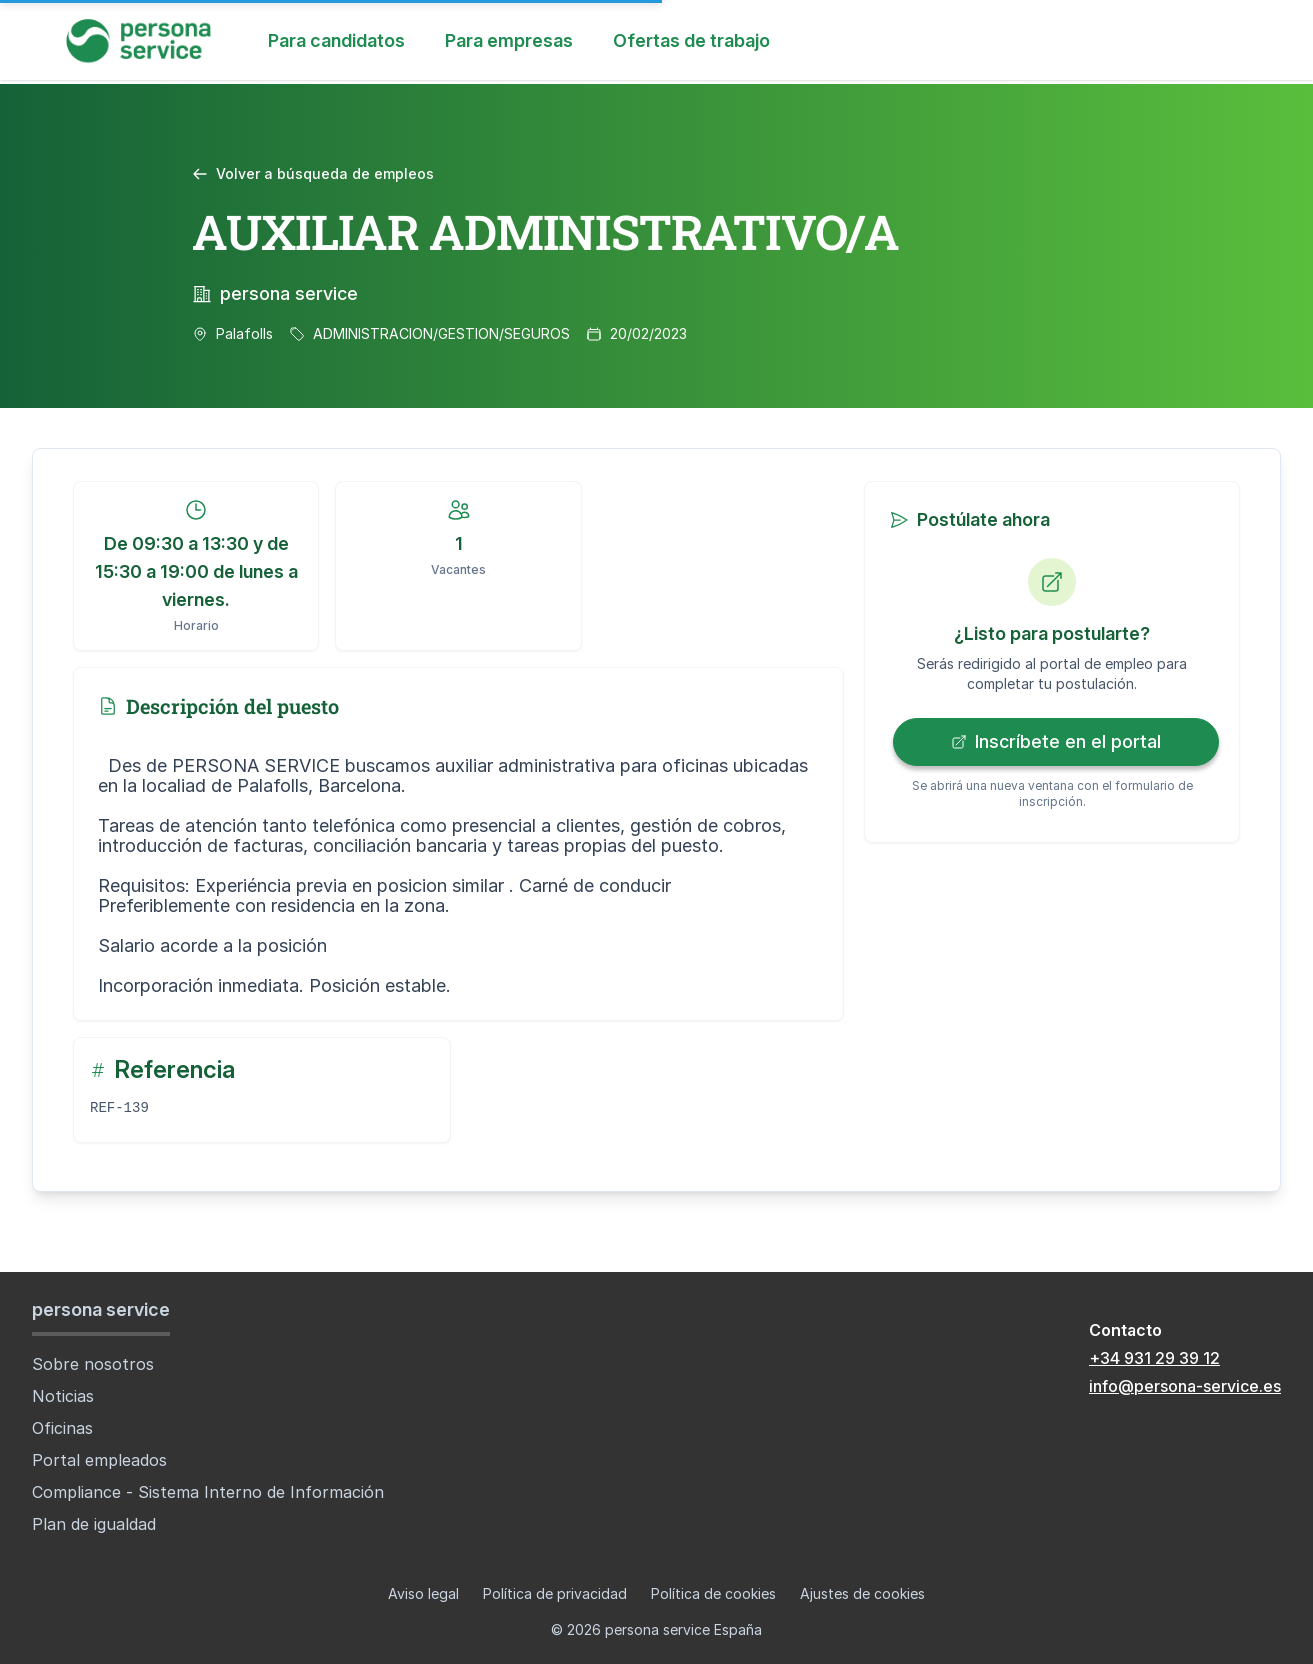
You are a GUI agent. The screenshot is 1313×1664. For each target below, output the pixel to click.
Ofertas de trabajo (691, 40)
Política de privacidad (555, 1593)
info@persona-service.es (1185, 1386)
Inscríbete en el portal (1056, 741)
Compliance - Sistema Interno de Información (208, 1492)
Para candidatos (336, 40)
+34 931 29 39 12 (1154, 1358)
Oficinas (62, 1428)
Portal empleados (99, 1460)
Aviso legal (423, 1593)
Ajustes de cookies (862, 1593)
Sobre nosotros (93, 1364)
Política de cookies (713, 1593)
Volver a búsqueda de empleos (313, 173)
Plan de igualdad (94, 1524)
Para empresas (509, 40)
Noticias (63, 1396)
